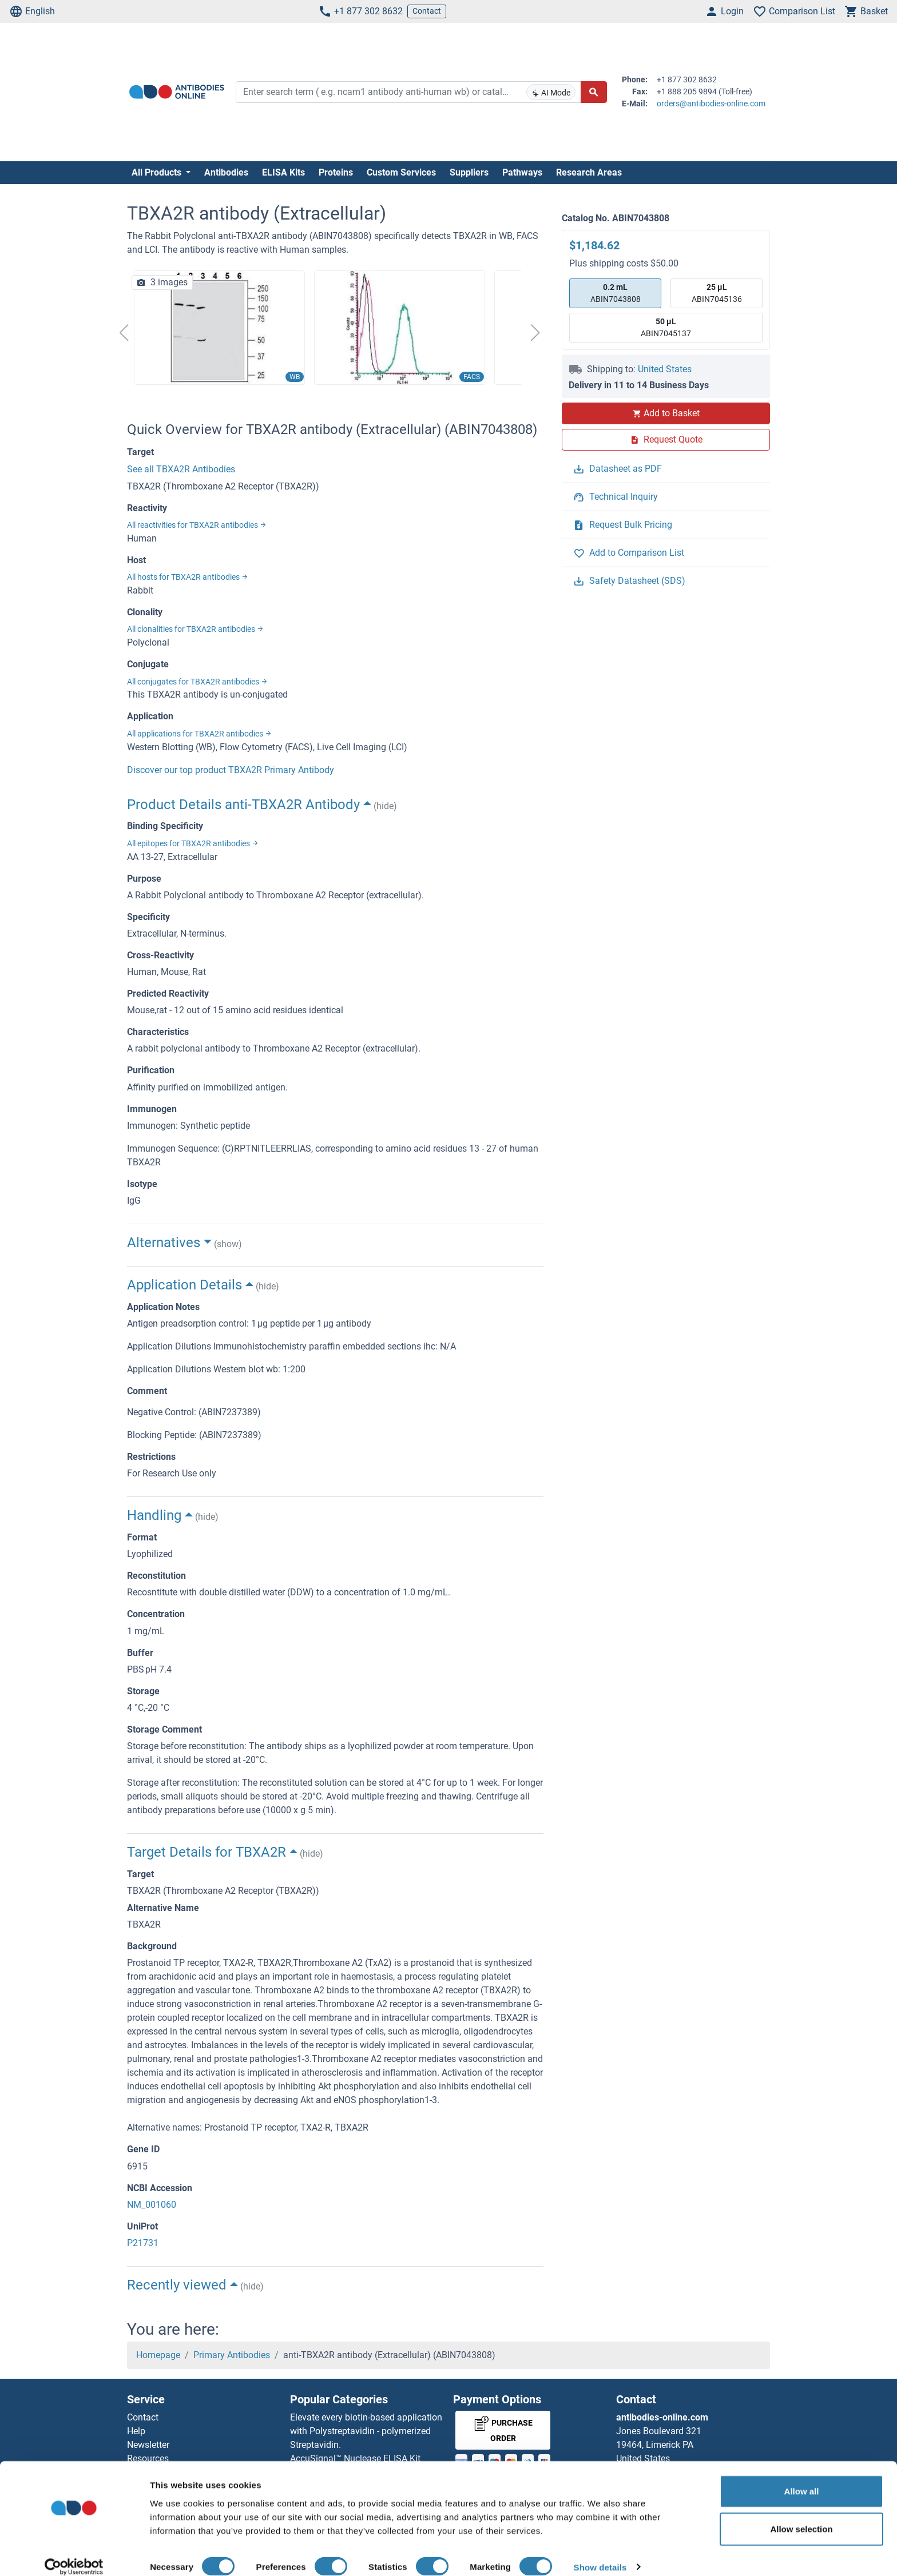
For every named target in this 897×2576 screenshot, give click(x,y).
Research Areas (589, 172)
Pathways (522, 172)
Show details (600, 2553)
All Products (158, 172)
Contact (426, 10)
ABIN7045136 (717, 292)
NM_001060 (151, 2204)
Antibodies (226, 172)
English (32, 11)
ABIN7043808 (615, 292)
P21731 (142, 2242)
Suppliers (469, 172)
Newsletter (148, 2444)
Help (136, 2431)
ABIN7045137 (666, 327)
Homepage (158, 2355)
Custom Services (401, 172)
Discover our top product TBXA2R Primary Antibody (230, 770)
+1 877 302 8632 (360, 11)
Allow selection (801, 2515)
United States (665, 369)
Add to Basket (666, 413)
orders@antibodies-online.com (711, 103)
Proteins (336, 172)
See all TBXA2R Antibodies (181, 469)
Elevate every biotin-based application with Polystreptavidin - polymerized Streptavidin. (366, 2431)
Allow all (801, 2477)
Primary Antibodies (231, 2355)
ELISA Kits (283, 172)
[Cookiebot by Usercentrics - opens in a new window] (74, 2553)
